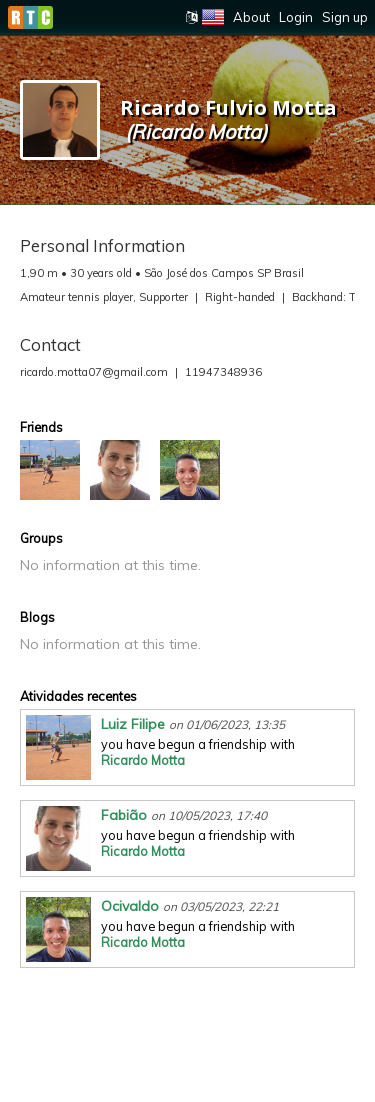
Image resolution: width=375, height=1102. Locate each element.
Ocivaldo (130, 906)
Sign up (345, 17)
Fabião (124, 815)
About (251, 17)
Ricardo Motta (143, 760)
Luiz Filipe (133, 724)
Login (296, 17)
